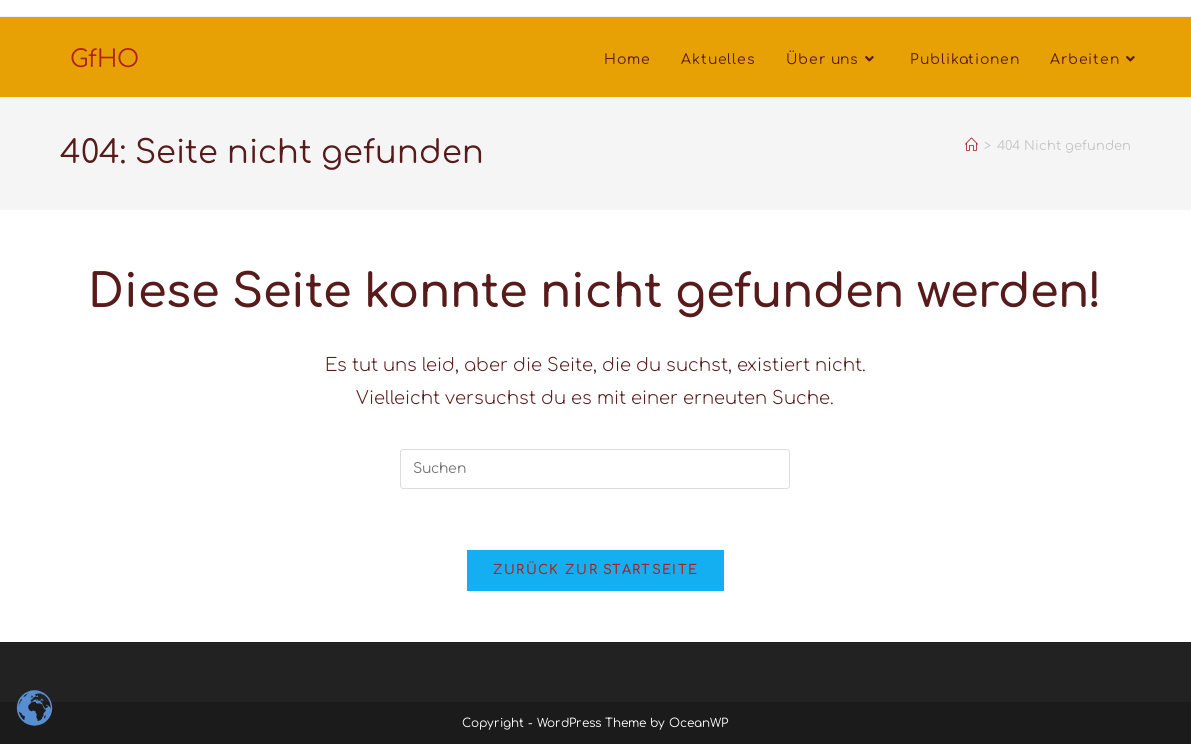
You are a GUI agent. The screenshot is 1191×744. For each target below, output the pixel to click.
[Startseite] (971, 146)
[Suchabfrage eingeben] (595, 469)
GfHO (104, 59)
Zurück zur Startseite (595, 570)
